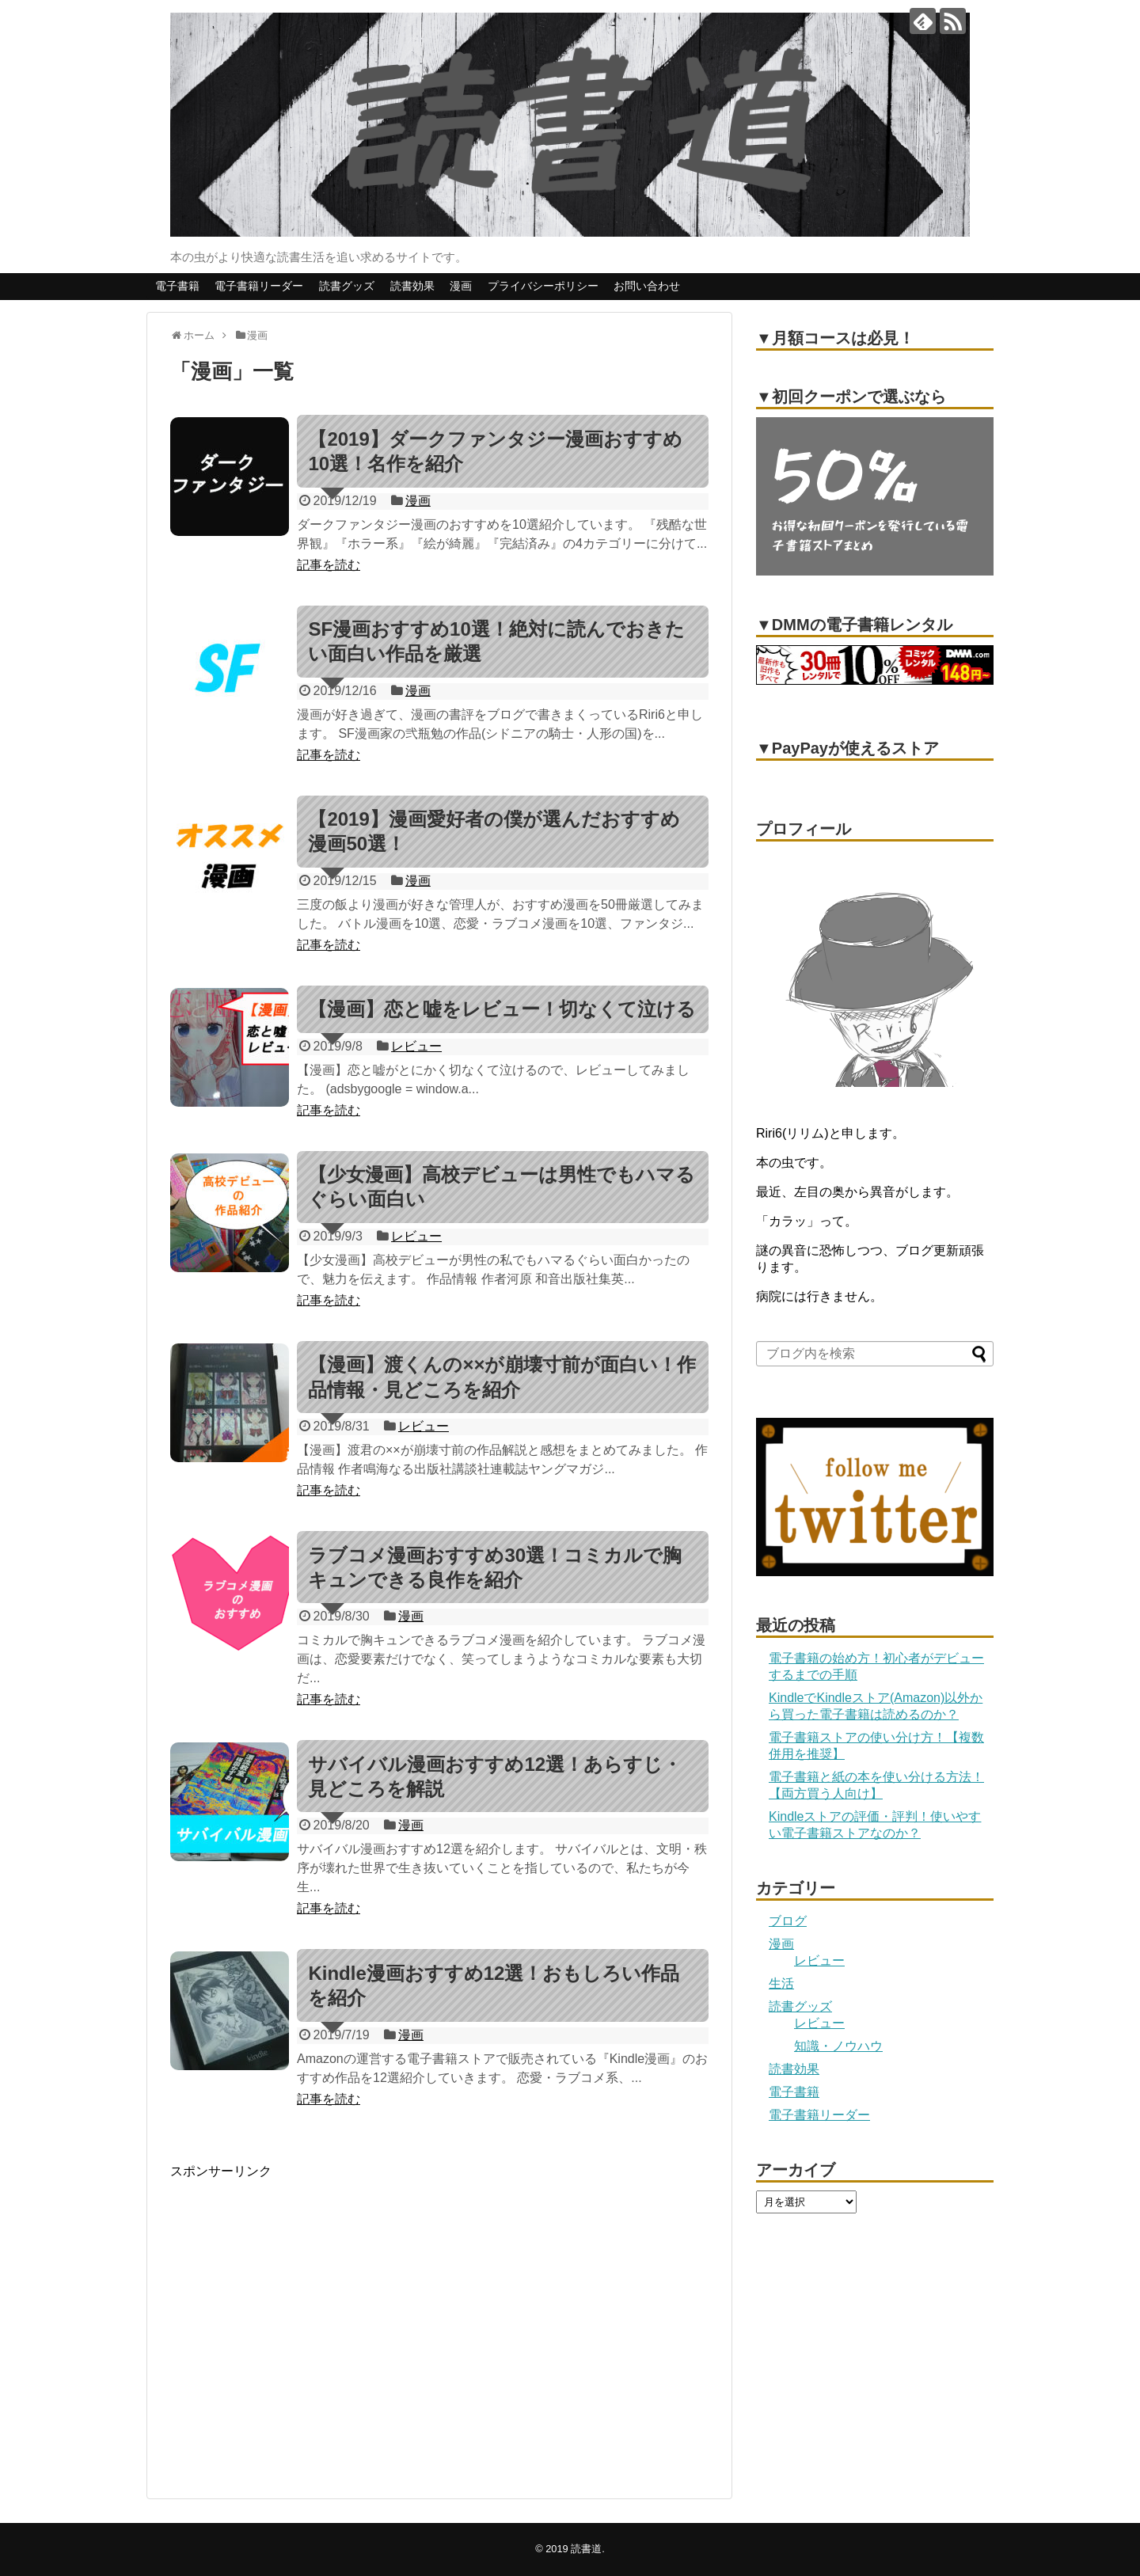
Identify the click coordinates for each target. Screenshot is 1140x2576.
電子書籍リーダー (259, 285)
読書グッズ (346, 285)
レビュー (416, 1046)
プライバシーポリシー (543, 285)
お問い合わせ (647, 285)
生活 (781, 1983)
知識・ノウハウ (838, 2046)
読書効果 (412, 285)
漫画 (461, 285)
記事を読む (328, 565)
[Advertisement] (303, 2332)
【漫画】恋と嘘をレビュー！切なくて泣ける (502, 1009)
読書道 (586, 2549)
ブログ (788, 1921)
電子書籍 (177, 285)
